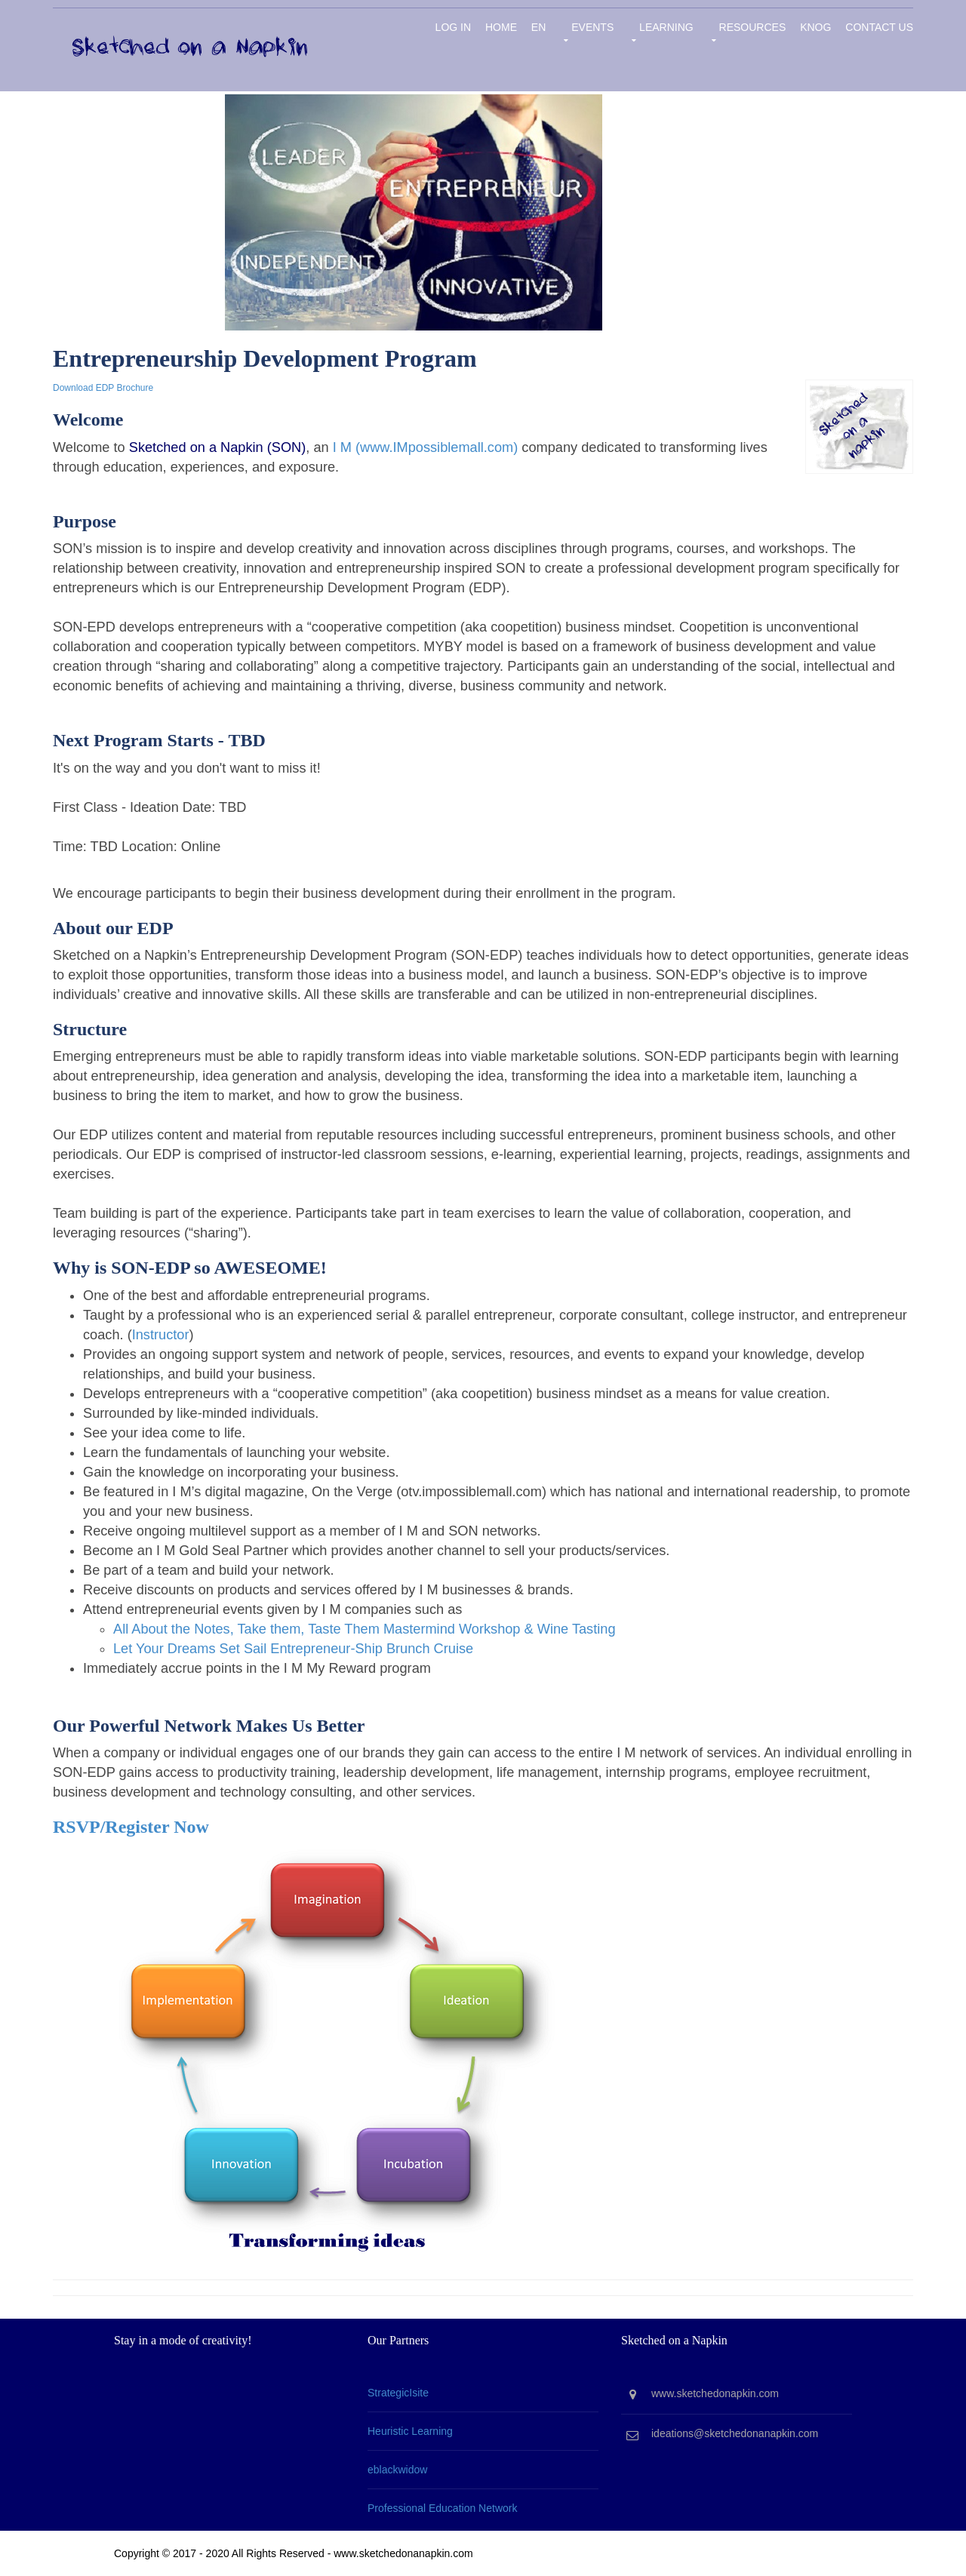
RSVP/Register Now (131, 1827)
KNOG (815, 27)
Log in (453, 27)
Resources (752, 27)
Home (501, 27)
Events (592, 27)
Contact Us (879, 27)
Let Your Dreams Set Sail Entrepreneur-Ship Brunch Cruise (293, 1648)
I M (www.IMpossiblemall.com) (425, 447)
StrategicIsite (398, 2393)
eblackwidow (397, 2470)
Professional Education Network (442, 2508)
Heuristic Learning (410, 2431)
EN (538, 27)
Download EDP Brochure (103, 388)
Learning (666, 27)
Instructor (160, 1334)
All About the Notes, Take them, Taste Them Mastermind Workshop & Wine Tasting (364, 1629)
